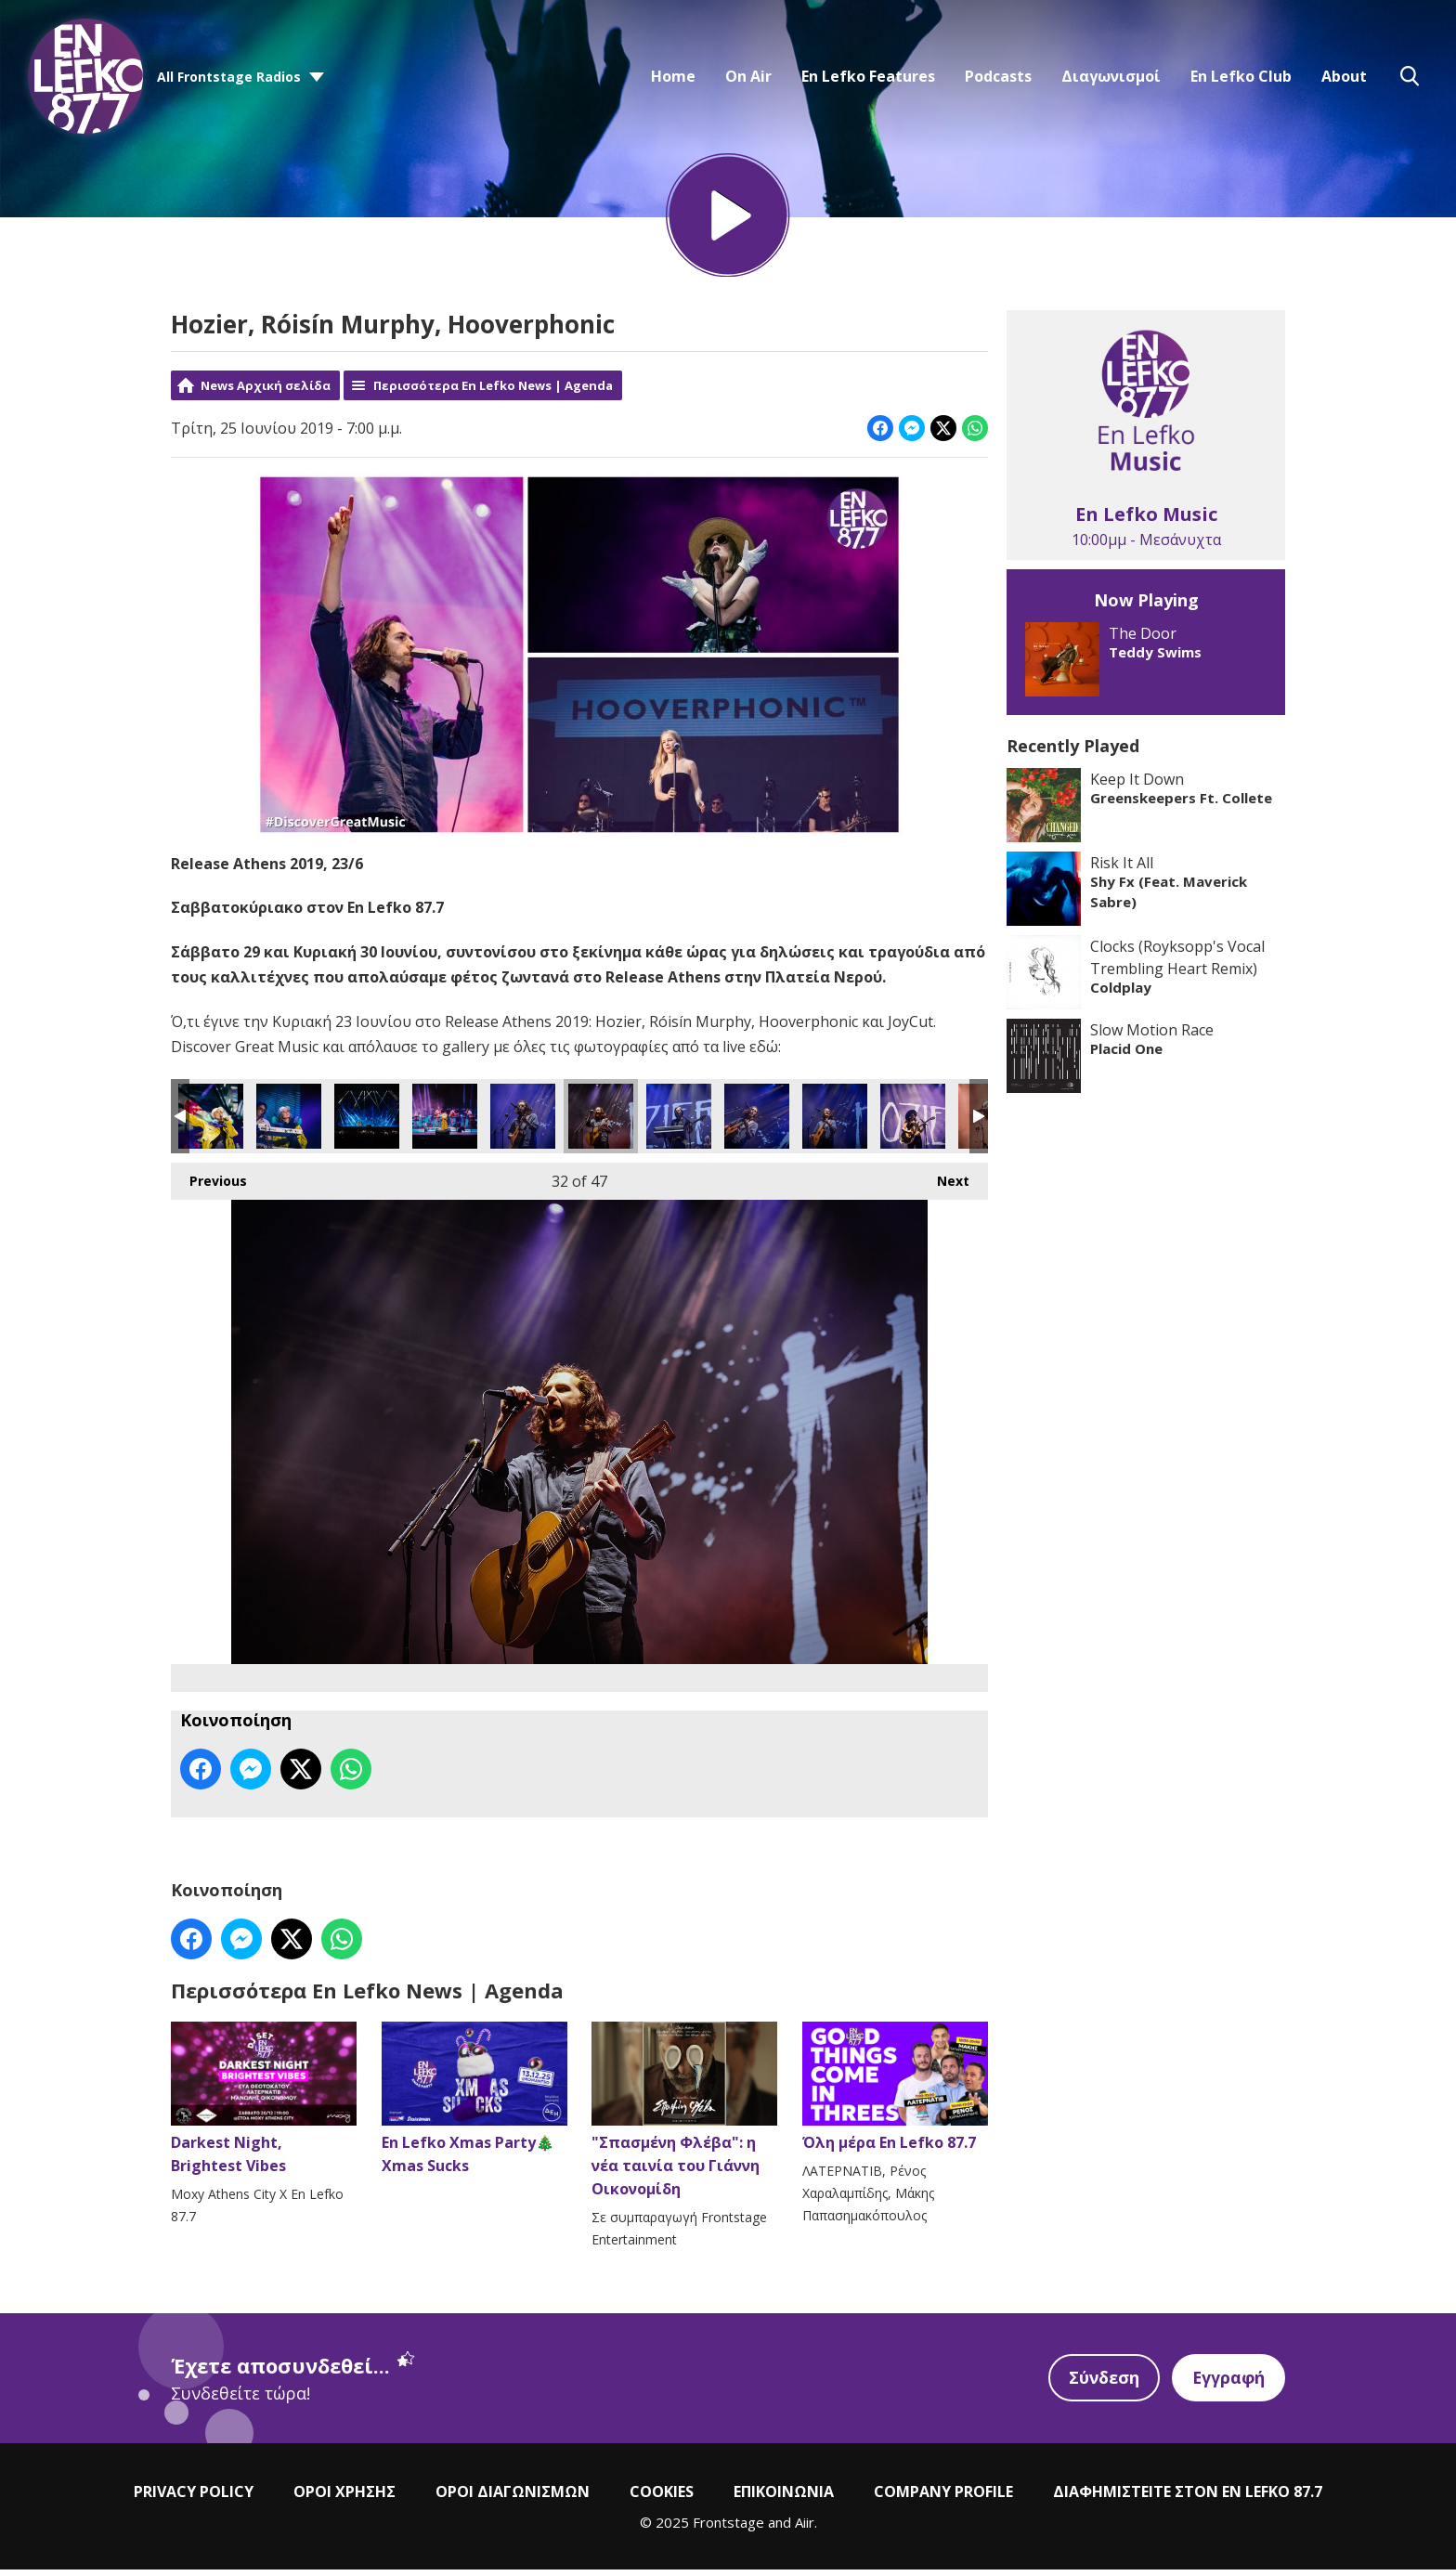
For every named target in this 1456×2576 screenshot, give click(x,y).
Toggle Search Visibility (1409, 76)
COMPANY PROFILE (943, 2497)
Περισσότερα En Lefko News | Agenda (493, 392)
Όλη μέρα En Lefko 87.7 (895, 2094)
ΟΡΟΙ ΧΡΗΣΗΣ (344, 2497)
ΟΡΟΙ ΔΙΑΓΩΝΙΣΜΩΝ (513, 2497)
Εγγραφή (1227, 2384)
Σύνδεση (1101, 2384)
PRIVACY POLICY (194, 2497)
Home (673, 76)
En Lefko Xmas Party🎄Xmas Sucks (474, 2105)
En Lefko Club (1241, 76)
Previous (209, 1182)
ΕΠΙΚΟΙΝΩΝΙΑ (784, 2497)
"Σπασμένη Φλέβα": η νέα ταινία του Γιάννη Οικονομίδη (684, 2117)
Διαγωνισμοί (1111, 76)
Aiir (804, 2527)
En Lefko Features (868, 76)
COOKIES (662, 2497)
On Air (748, 76)
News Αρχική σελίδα (266, 392)
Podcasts (998, 76)
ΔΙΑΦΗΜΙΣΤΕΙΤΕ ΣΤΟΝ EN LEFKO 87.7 (1187, 2497)
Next (943, 1182)
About (1344, 76)
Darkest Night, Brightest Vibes (264, 2105)
